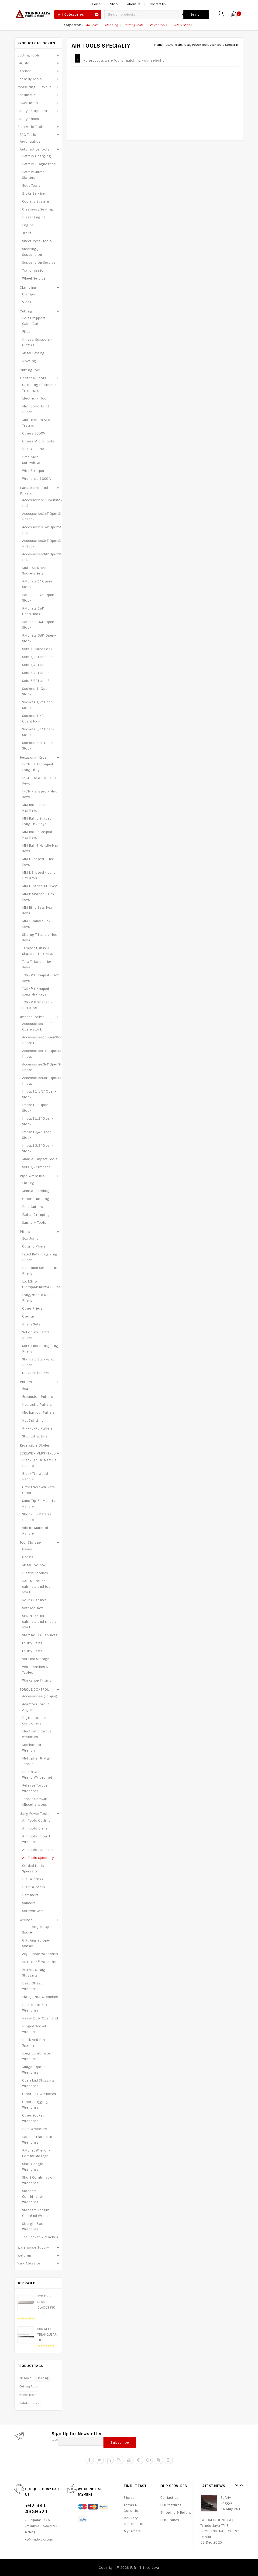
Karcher (24, 71)
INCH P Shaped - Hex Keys (39, 794)
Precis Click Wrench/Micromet (37, 1775)
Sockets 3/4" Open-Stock (38, 732)
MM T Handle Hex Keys (36, 924)
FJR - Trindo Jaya (144, 2567)
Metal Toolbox (34, 1565)
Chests (28, 1557)
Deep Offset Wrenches (32, 1986)
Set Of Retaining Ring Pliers (40, 1348)
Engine (28, 225)
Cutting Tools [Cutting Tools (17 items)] (133, 25)
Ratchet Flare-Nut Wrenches (37, 2140)
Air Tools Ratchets (37, 1850)
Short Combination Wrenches (38, 2180)
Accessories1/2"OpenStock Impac (45, 1053)
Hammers (30, 1895)
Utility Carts (32, 1643)
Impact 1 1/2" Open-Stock (39, 1094)
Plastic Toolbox (35, 1573)
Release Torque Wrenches (35, 1788)
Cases (27, 1549)
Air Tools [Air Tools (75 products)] (25, 2378)
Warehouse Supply (33, 2247)
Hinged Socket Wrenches (34, 2029)
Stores (129, 2497)
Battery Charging (36, 156)
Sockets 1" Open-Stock (36, 691)
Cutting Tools (28, 55)
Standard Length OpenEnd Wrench (36, 2213)
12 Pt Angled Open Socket (38, 1930)
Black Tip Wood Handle (35, 1476)
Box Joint (30, 1238)
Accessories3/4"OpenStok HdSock (44, 543)
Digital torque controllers (34, 1720)
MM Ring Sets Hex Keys (37, 910)
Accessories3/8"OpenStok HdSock (44, 557)
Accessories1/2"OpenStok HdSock (44, 516)
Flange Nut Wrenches (40, 1997)
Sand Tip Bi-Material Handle (39, 1503)
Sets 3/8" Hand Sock (39, 681)
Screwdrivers (33, 1911)
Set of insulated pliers (35, 1335)
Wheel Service (34, 278)
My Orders (132, 2531)
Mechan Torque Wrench (35, 1747)
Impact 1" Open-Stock (36, 1108)
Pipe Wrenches (32, 1176)
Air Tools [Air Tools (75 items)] (92, 25)
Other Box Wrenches (39, 2094)
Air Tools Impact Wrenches (36, 1839)
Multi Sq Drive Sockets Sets (34, 570)
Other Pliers (32, 1308)
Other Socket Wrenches (33, 2118)
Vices (26, 302)
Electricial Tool (35, 398)
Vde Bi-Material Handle (35, 1530)
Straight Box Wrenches (32, 2226)
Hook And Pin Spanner (33, 2042)
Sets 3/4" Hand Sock (39, 673)
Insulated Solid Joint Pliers (39, 1271)
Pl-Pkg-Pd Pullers (37, 1428)
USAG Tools (173, 45)
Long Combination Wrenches (38, 2056)
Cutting (26, 311)
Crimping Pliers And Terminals (39, 388)
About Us (134, 4)
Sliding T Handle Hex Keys (39, 937)
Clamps (28, 294)
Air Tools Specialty (38, 1858)
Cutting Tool (30, 370)
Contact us (169, 2497)
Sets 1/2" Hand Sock (39, 657)
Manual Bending (36, 1191)
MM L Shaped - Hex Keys (38, 862)
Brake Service (33, 193)
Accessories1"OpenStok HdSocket (42, 503)
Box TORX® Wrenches (40, 1962)
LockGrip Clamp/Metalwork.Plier (41, 1284)
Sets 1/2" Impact (36, 1167)
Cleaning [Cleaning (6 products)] (42, 2378)
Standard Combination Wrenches (33, 2196)
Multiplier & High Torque (37, 1761)
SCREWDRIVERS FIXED (38, 1453)
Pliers (25, 1232)
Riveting (29, 361)
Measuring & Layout (34, 87)
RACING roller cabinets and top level (36, 1586)
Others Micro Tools (38, 441)
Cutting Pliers (34, 1246)
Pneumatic (26, 95)
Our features (171, 2505)
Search (196, 14)
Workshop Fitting (37, 1680)
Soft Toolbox (32, 1608)
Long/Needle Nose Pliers (37, 1298)
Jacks (27, 233)
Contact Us (158, 4)
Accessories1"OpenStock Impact (43, 1040)
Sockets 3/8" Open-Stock (38, 745)
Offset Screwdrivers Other (38, 1490)
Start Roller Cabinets (39, 1635)
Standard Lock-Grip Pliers (38, 1362)
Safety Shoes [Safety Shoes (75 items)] (182, 25)
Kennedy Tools (29, 79)
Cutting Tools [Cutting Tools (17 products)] (28, 2386)
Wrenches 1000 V (37, 479)
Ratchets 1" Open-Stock (37, 584)
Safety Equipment (32, 111)
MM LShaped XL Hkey (39, 886)
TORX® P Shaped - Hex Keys (37, 1005)
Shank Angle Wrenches (32, 2167)
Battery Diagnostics (39, 164)
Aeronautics (30, 141)
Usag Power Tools (196, 45)
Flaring (28, 1183)
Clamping (28, 287)
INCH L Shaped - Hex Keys (39, 780)
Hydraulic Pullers (37, 1404)
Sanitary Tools (34, 1222)
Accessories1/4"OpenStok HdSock (44, 530)
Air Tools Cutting (36, 1820)
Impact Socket (32, 1017)
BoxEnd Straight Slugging (35, 1972)
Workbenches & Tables (35, 1670)
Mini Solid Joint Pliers (35, 409)
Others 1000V (33, 433)
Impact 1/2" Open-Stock (37, 1121)
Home (96, 4)
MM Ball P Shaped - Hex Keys (38, 835)
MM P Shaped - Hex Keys (38, 897)
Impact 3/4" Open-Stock (37, 1135)
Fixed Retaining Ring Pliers (39, 1257)
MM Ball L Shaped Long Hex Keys (37, 821)
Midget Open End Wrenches (36, 2070)
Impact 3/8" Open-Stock (37, 1148)
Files (26, 331)
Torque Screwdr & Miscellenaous (36, 1802)
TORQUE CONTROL (34, 1689)
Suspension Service (38, 262)
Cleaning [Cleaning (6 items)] (111, 25)
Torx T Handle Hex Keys (37, 964)
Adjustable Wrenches (40, 1954)
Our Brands (169, 2520)
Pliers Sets (31, 1324)
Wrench (26, 1920)
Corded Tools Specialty (33, 1868)
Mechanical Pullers (38, 1412)
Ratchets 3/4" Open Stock (38, 625)
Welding (24, 2255)
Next (241, 2485)
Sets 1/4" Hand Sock (39, 665)
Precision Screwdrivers (33, 460)
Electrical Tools (33, 378)
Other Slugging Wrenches (35, 2105)
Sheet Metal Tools (37, 241)
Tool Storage (30, 1542)
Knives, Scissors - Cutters (37, 342)
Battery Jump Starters (33, 175)
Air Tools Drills (35, 1828)
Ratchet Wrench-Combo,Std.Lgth (36, 2153)
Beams (28, 1389)
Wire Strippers (34, 471)
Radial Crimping (36, 1215)
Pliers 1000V (33, 449)
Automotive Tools (34, 149)
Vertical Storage (35, 1659)
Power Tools (27, 103)
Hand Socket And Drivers (34, 490)
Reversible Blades (35, 1445)
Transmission (34, 270)
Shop (114, 4)
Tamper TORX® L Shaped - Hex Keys (37, 951)
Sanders (29, 1903)
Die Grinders (32, 1879)
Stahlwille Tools (30, 127)
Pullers (26, 1382)
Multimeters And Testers (36, 423)
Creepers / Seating (37, 209)
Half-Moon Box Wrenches (34, 2007)
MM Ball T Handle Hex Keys (40, 848)
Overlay (28, 1316)
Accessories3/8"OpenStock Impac (45, 1081)
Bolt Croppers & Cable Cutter (35, 321)
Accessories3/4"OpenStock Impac (45, 1067)
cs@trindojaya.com (39, 2539)
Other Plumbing (35, 1199)
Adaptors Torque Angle (36, 1707)
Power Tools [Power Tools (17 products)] (27, 2395)
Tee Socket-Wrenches (40, 2237)
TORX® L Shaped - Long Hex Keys (37, 991)
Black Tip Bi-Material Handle (40, 1463)
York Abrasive (28, 2263)
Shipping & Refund (176, 2512)
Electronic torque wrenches (37, 1734)
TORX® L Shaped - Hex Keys (40, 978)
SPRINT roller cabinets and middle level (39, 1621)
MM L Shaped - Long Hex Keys (39, 875)
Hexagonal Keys (33, 757)
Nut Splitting (33, 1420)
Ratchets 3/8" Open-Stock (39, 638)
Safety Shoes (28, 119)
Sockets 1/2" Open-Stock (38, 705)
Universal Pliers (35, 1373)
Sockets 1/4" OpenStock (32, 718)
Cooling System (35, 201)
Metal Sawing (33, 353)
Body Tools (31, 185)
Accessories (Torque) (39, 1696)
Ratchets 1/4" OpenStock (33, 611)
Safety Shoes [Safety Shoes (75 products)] (29, 2403)
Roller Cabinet (34, 1600)
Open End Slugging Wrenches (38, 2083)
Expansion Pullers (37, 1397)
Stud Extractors (35, 1436)
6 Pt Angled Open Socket (36, 1943)
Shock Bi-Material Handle (37, 1517)
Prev (236, 2485)
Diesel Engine (34, 217)
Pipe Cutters (32, 1207)
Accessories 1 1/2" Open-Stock (38, 1026)
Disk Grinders (33, 1887)
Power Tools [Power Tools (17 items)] (158, 25)
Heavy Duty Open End (40, 2018)
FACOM (23, 63)
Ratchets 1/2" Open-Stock (39, 598)
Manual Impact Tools (40, 1159)
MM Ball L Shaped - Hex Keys (38, 808)
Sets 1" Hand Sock (37, 649)
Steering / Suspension (32, 252)
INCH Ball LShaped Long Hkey (37, 767)
